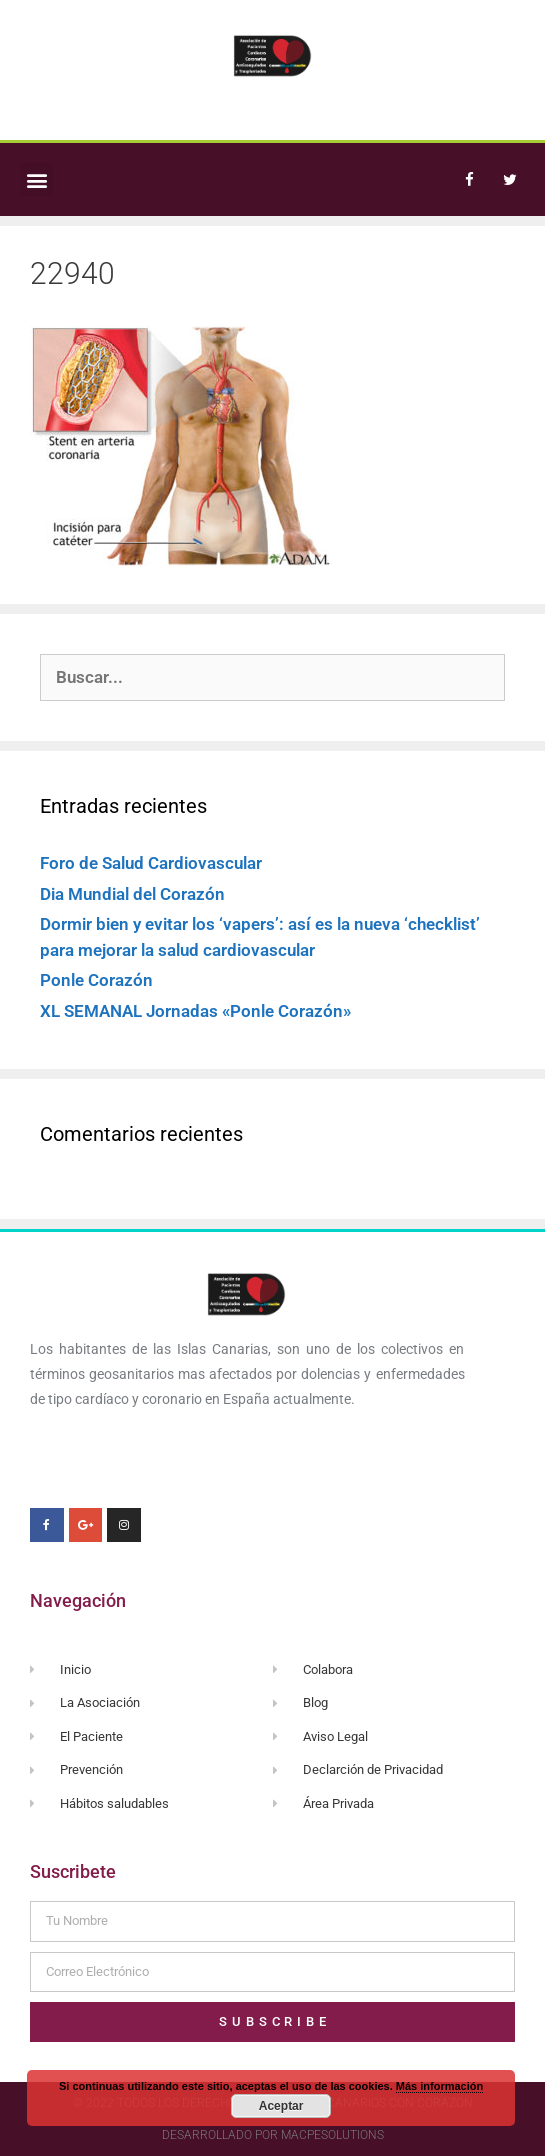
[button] (36, 179)
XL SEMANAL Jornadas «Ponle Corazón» (195, 1011)
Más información (439, 2086)
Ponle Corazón (96, 980)
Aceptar (281, 2106)
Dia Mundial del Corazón (132, 894)
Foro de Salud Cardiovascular (151, 863)
